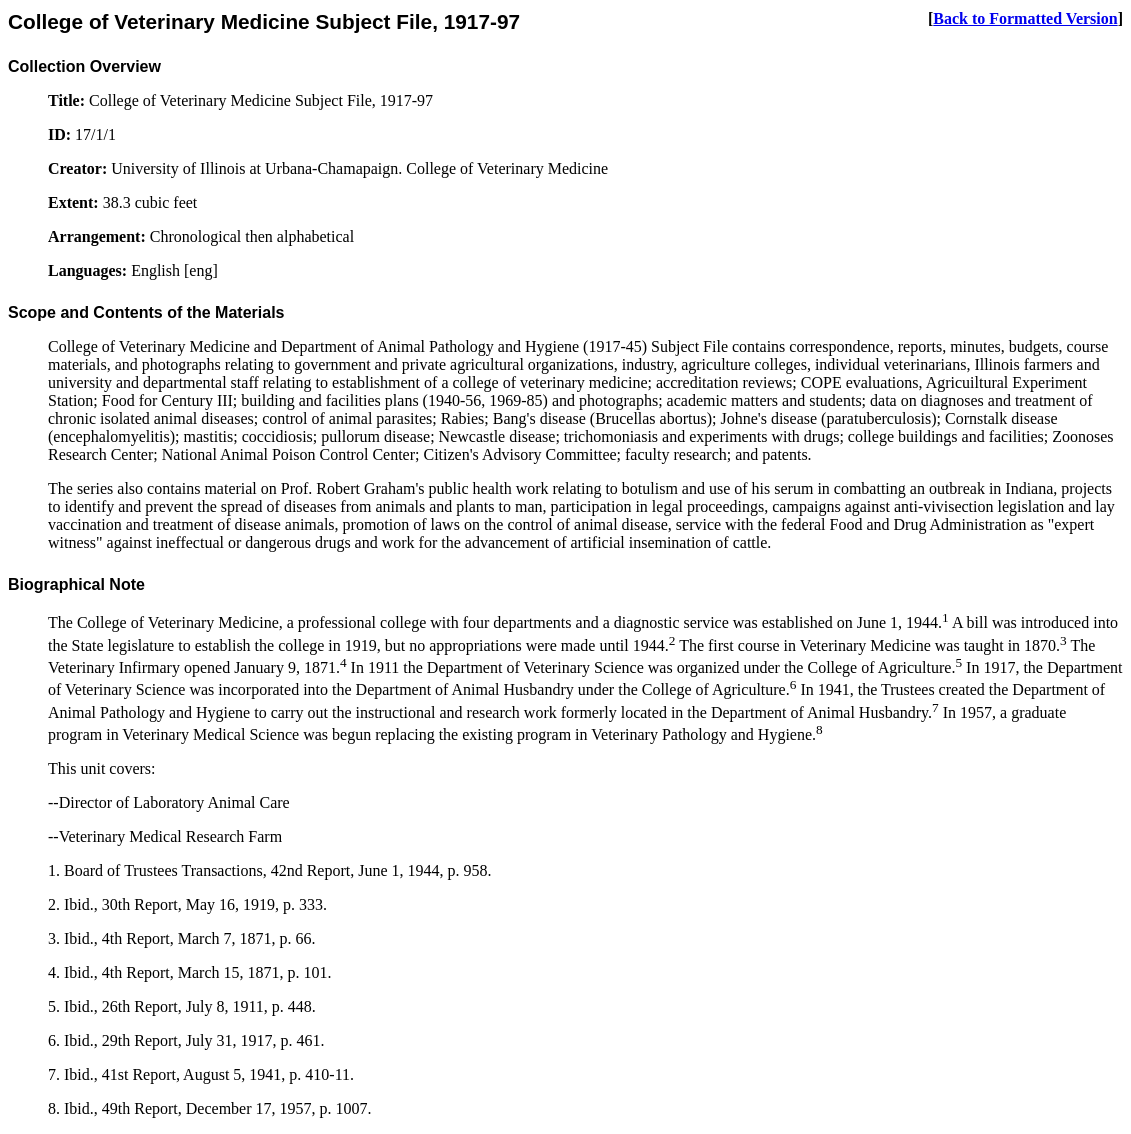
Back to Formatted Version (1025, 18)
